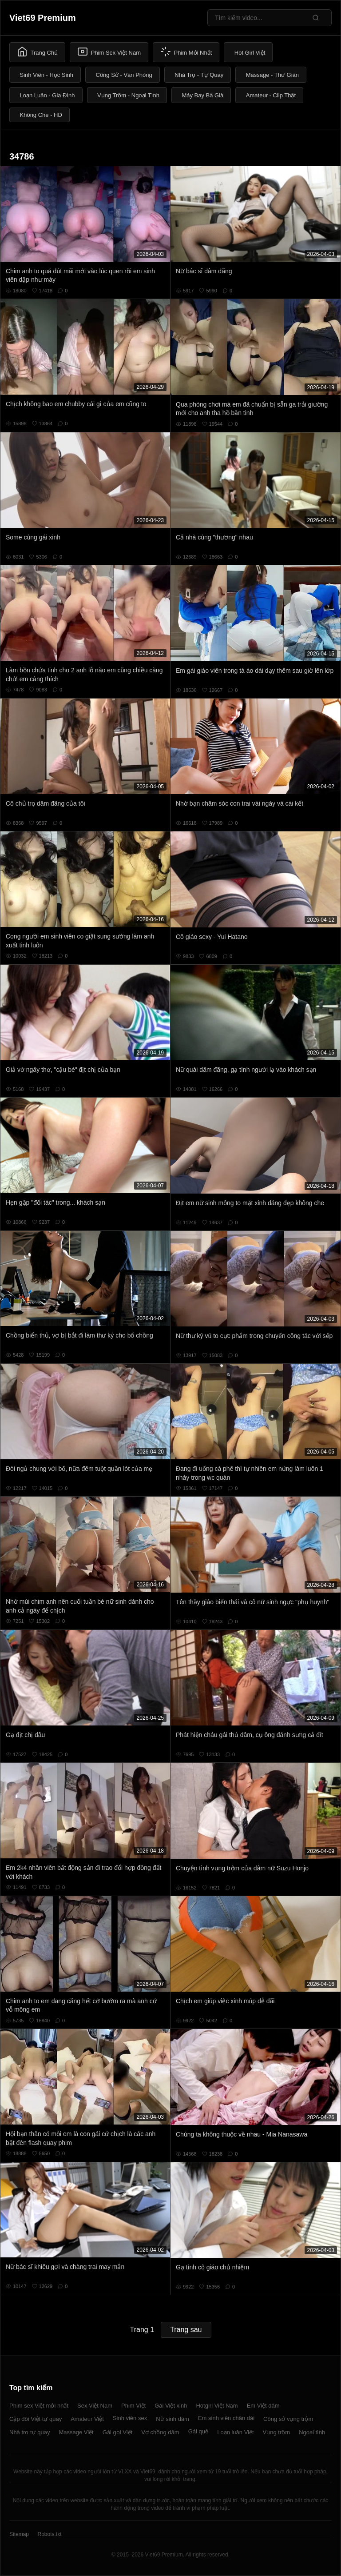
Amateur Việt (87, 2419)
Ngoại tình (312, 2432)
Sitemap (19, 2534)
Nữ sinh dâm (172, 2419)
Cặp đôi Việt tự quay (35, 2419)
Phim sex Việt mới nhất (38, 2405)
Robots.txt (49, 2534)
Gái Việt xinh (171, 2405)
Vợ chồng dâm (160, 2432)
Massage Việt (76, 2432)
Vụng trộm (276, 2432)
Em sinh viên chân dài (226, 2418)
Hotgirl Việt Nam (217, 2405)
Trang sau (186, 2329)
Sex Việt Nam (94, 2405)
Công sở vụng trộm (288, 2419)
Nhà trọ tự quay (29, 2432)
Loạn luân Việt (235, 2432)
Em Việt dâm (263, 2405)
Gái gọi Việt (118, 2432)
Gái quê (198, 2431)
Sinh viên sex (130, 2418)
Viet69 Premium (42, 18)
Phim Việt (133, 2405)
